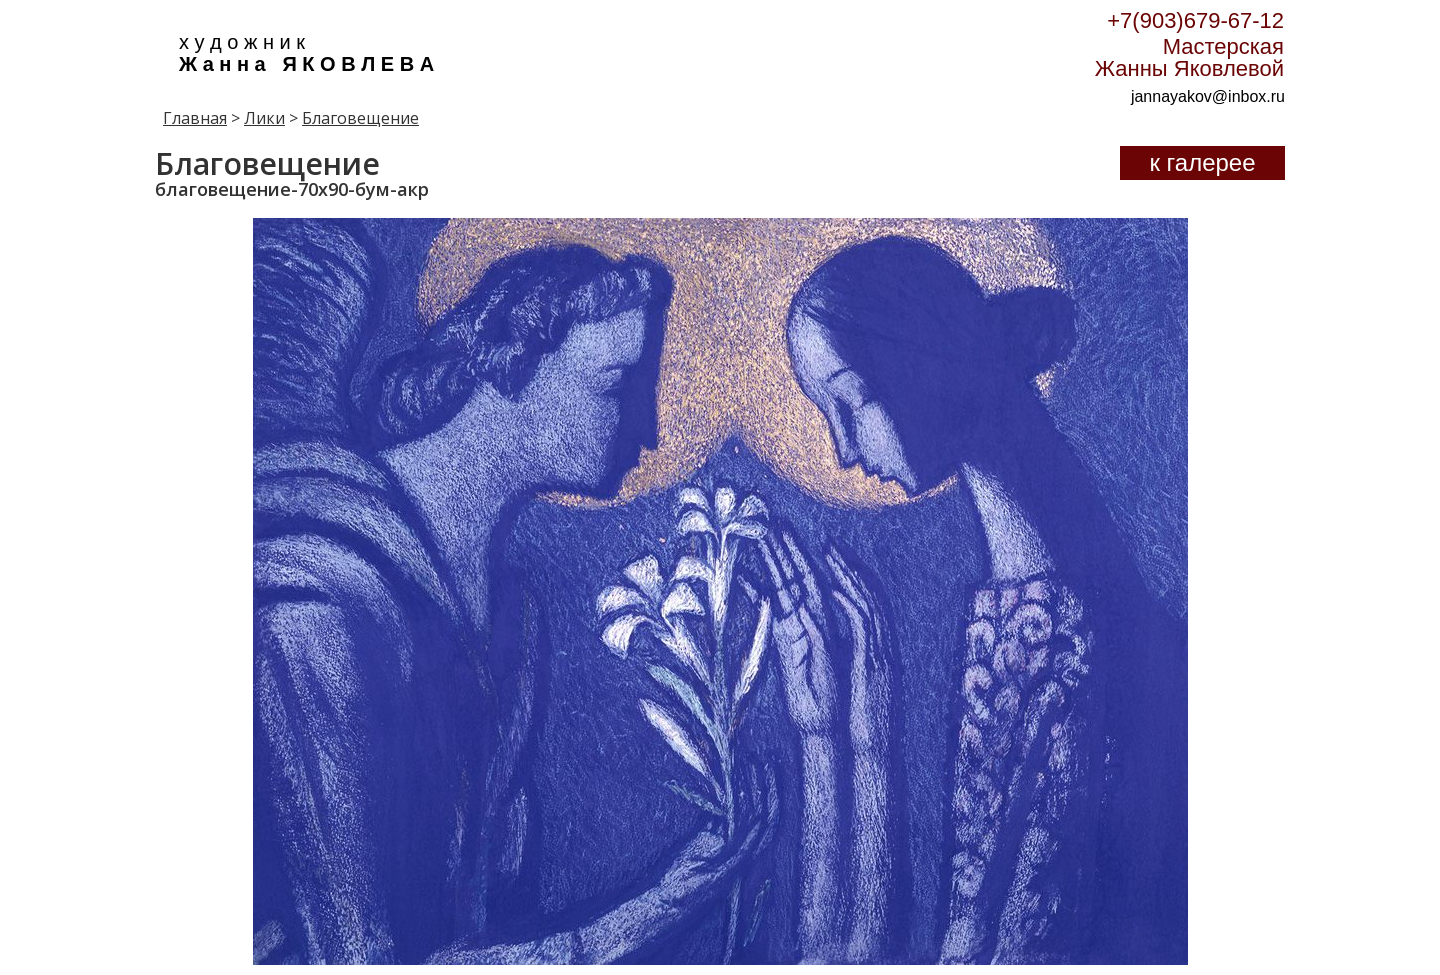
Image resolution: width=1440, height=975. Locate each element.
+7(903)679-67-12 (1195, 20)
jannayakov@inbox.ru (1208, 96)
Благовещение (360, 118)
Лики (264, 118)
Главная (195, 118)
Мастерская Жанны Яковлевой (1189, 57)
